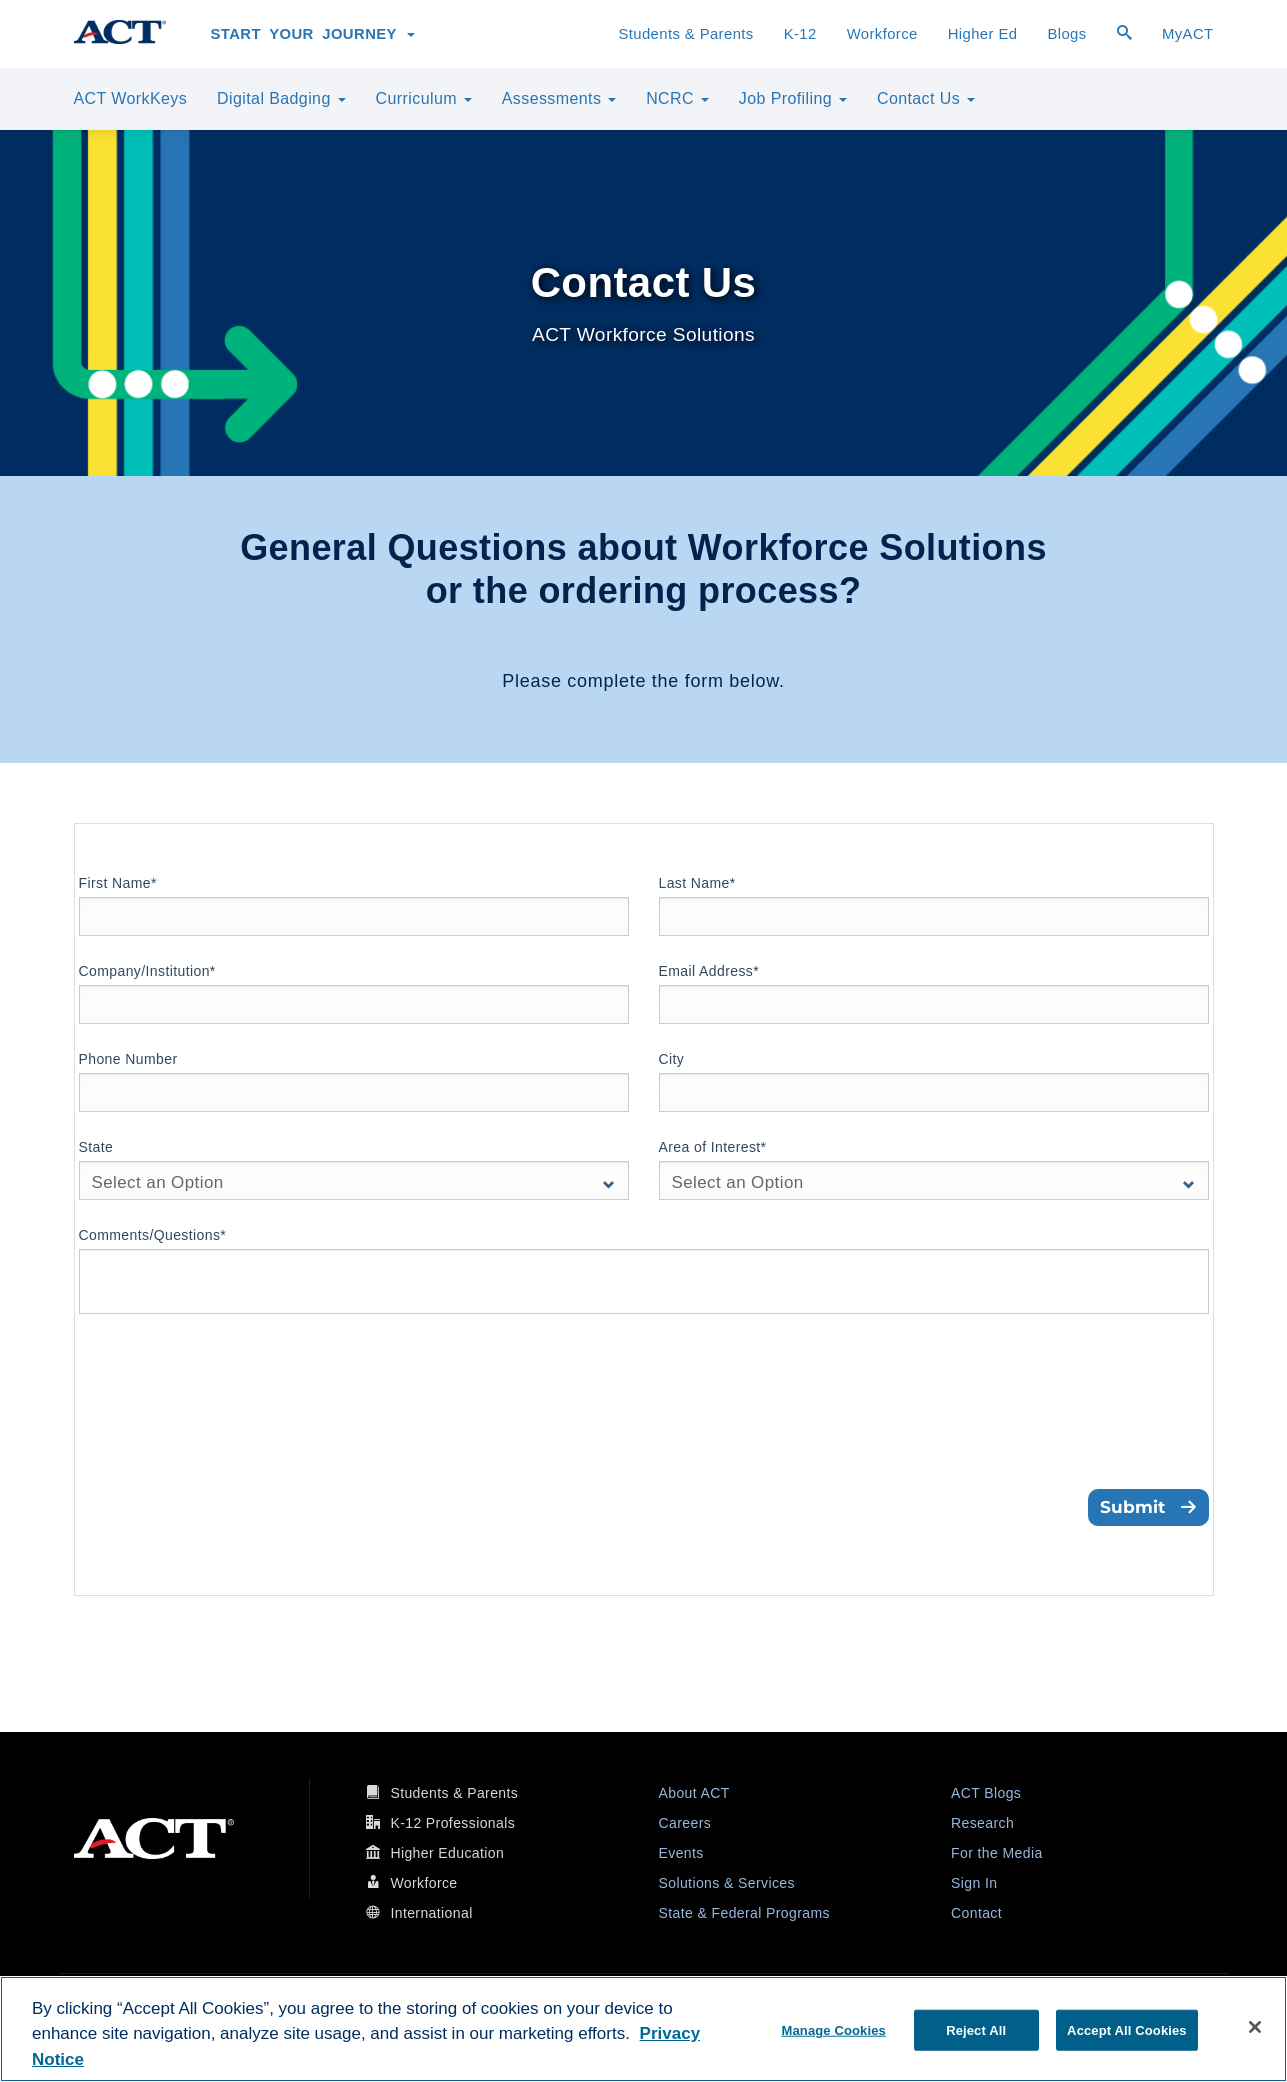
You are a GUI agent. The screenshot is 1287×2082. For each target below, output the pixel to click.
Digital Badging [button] (281, 98)
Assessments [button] (559, 98)
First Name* (118, 883)
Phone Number (128, 1059)
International (431, 1913)
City (672, 1059)
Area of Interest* (713, 1147)
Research (982, 1823)
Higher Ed (983, 34)
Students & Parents (685, 34)
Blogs (1066, 34)
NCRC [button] (677, 98)
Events (681, 1853)
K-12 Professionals (452, 1823)
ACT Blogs (986, 1793)
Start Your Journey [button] (313, 34)
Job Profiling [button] (793, 98)
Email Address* (709, 971)
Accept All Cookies (1127, 2029)
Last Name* (697, 883)
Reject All (976, 2029)
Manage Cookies (834, 2029)
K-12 (800, 34)
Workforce (882, 34)
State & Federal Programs (744, 1913)
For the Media (997, 1853)
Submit (1148, 1507)
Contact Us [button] (926, 98)
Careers (685, 1823)
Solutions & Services (727, 1883)
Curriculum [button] (424, 98)
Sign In (974, 1883)
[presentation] (231, 1430)
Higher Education (447, 1853)
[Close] (1255, 2027)
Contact (976, 1913)
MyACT (1188, 34)
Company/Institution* (147, 971)
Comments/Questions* (153, 1235)
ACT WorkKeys (131, 98)
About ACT (694, 1793)
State (96, 1147)
